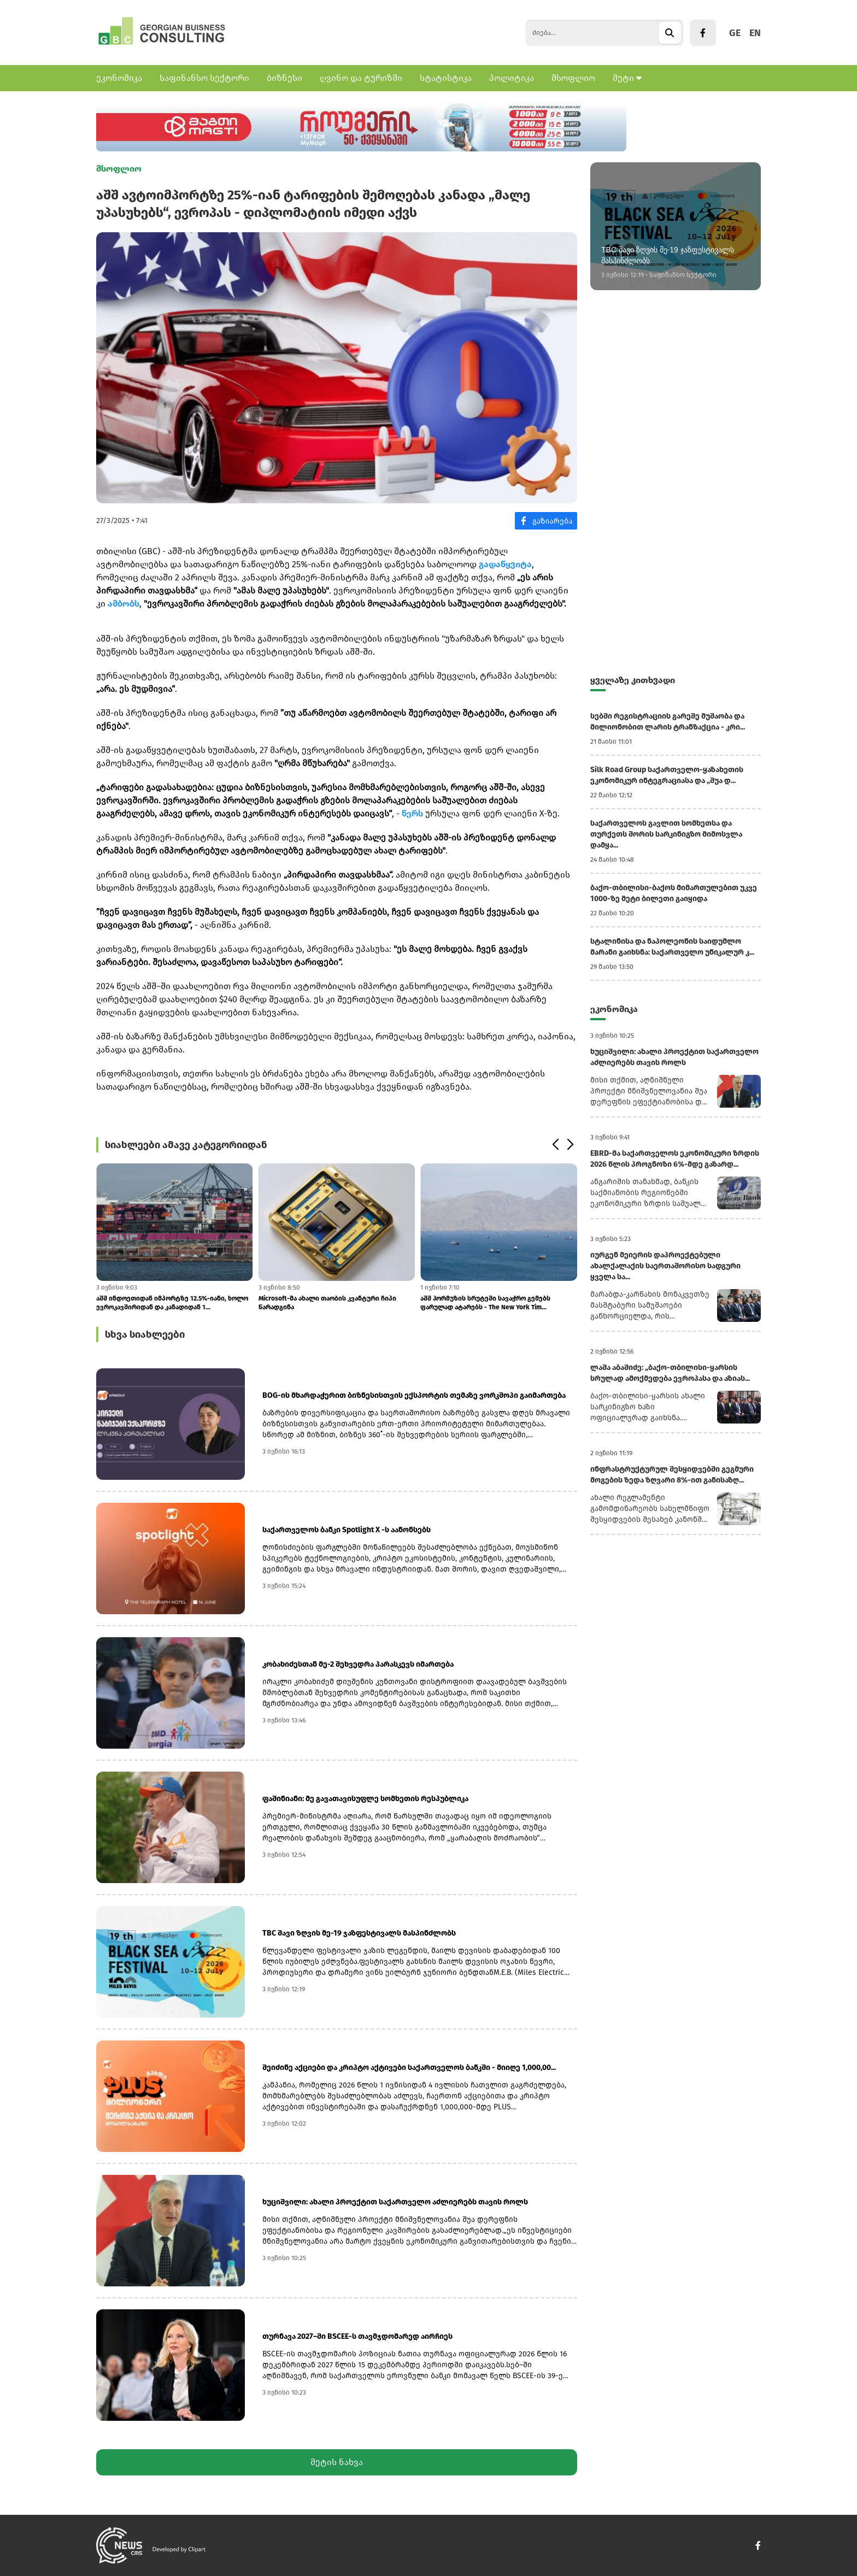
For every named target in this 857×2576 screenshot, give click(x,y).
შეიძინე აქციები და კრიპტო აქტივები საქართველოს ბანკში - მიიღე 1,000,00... (409, 2067)
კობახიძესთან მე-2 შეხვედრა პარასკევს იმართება (358, 1664)
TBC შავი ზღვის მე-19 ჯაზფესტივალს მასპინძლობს (359, 1933)
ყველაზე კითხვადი (632, 680)
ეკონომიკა (119, 78)
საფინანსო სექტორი (204, 78)
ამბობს (123, 603)
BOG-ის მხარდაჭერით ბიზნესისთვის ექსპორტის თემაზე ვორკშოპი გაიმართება (414, 1395)
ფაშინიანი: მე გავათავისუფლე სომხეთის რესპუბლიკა (365, 1798)
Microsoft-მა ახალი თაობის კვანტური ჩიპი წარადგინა (327, 1303)
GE (735, 33)
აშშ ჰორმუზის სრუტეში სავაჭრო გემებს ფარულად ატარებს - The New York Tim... (485, 1303)
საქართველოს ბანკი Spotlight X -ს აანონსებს (346, 1529)
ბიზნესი (284, 78)
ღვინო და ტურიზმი (361, 78)
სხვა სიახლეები (145, 1334)
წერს (412, 813)
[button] (555, 1145)
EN (755, 33)
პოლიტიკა (511, 78)
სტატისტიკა (446, 78)
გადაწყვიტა (505, 564)
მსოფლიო (573, 78)
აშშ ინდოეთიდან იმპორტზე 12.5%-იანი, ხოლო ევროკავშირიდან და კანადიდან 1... (172, 1303)
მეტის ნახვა (336, 2462)
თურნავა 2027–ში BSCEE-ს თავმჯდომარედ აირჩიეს (357, 2336)
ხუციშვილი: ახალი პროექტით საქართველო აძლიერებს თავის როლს (395, 2202)
